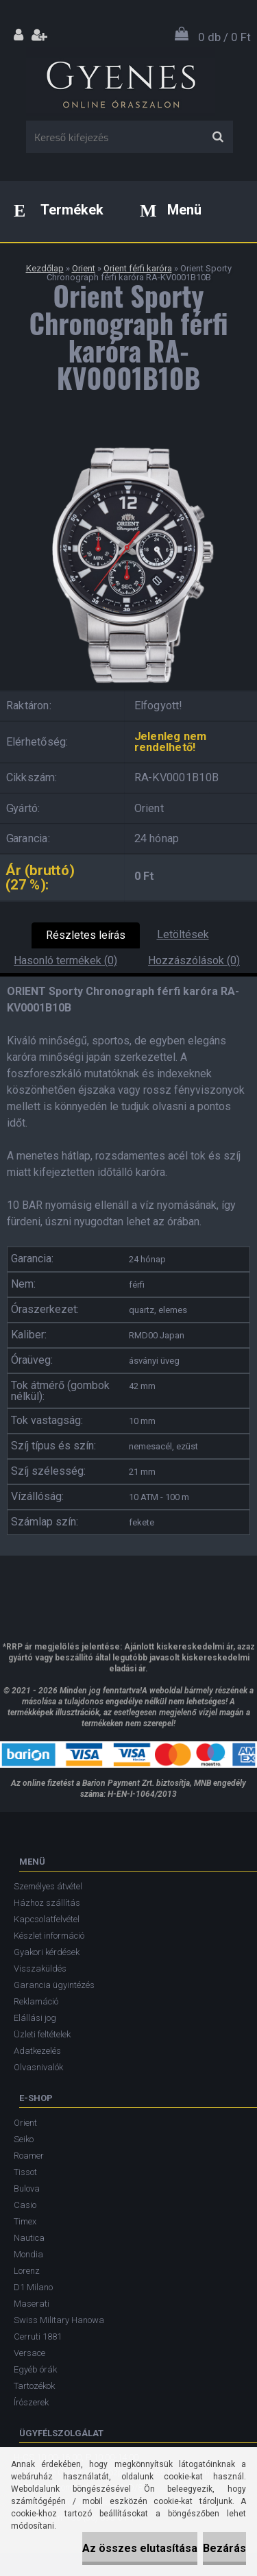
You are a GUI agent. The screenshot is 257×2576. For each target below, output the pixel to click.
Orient (83, 268)
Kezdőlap (45, 268)
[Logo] (120, 81)
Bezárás (224, 2548)
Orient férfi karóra (137, 268)
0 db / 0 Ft (224, 37)
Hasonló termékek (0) (65, 960)
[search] (218, 137)
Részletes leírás (85, 935)
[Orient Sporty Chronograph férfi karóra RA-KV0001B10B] (128, 441)
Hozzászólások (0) (194, 960)
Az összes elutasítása (139, 2548)
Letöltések (183, 934)
